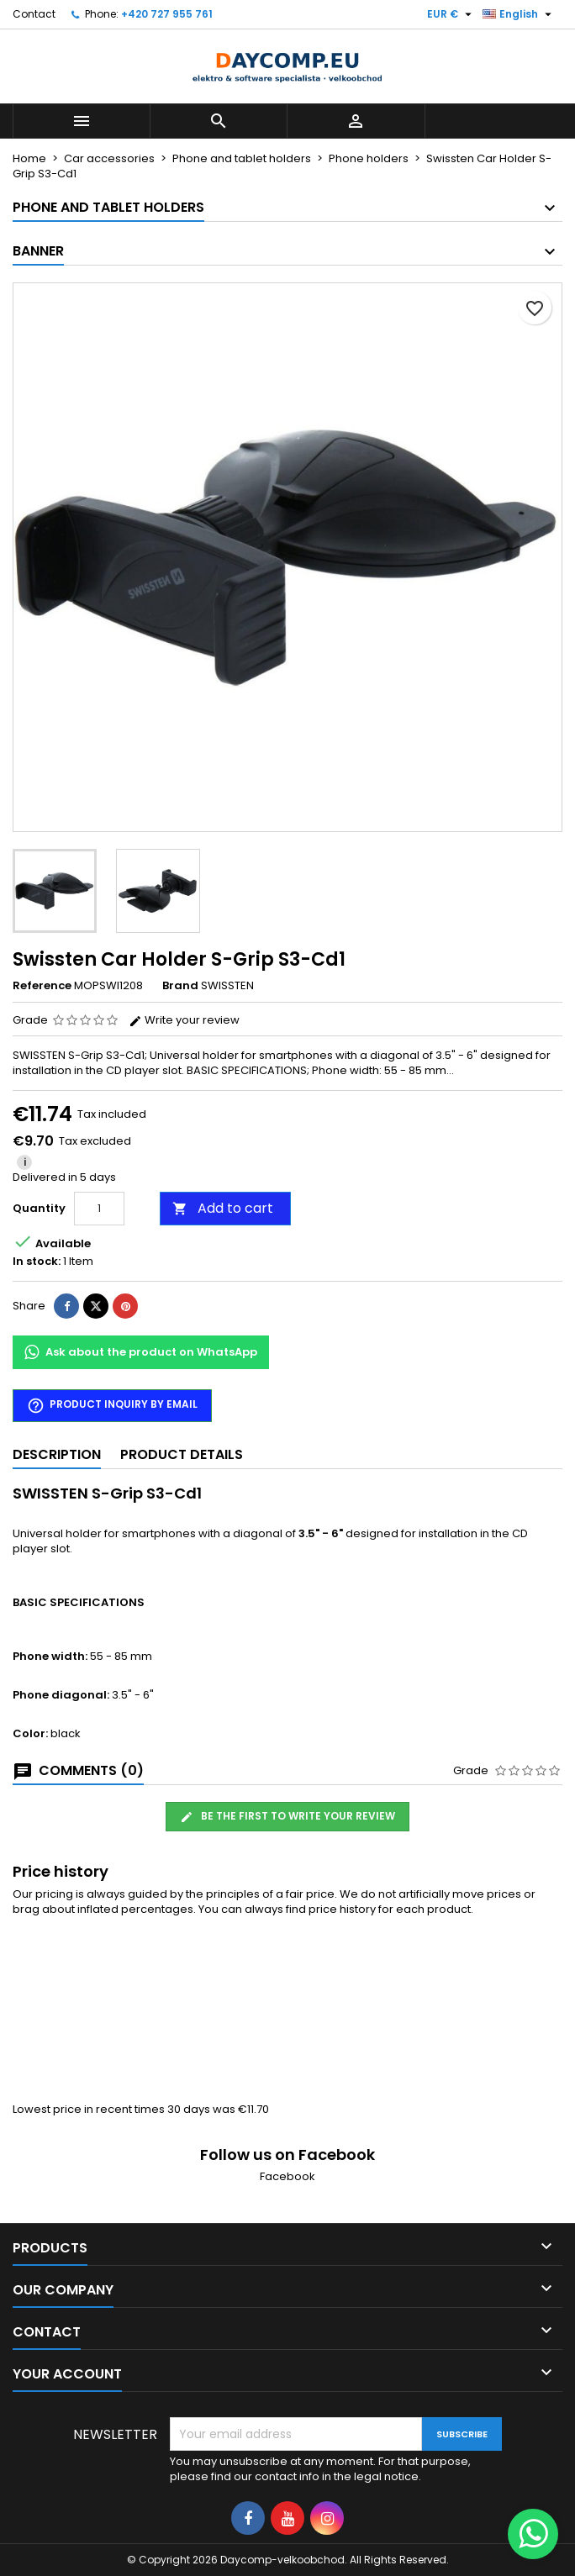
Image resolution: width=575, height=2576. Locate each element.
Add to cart (222, 1208)
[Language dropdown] (519, 14)
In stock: (37, 1261)
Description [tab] (57, 1454)
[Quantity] (99, 1208)
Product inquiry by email (112, 1405)
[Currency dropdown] (451, 14)
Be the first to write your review (287, 1816)
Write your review (184, 1020)
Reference (42, 985)
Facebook (287, 2176)
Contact (34, 14)
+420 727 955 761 (167, 14)
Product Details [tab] (181, 1454)
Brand (180, 985)
